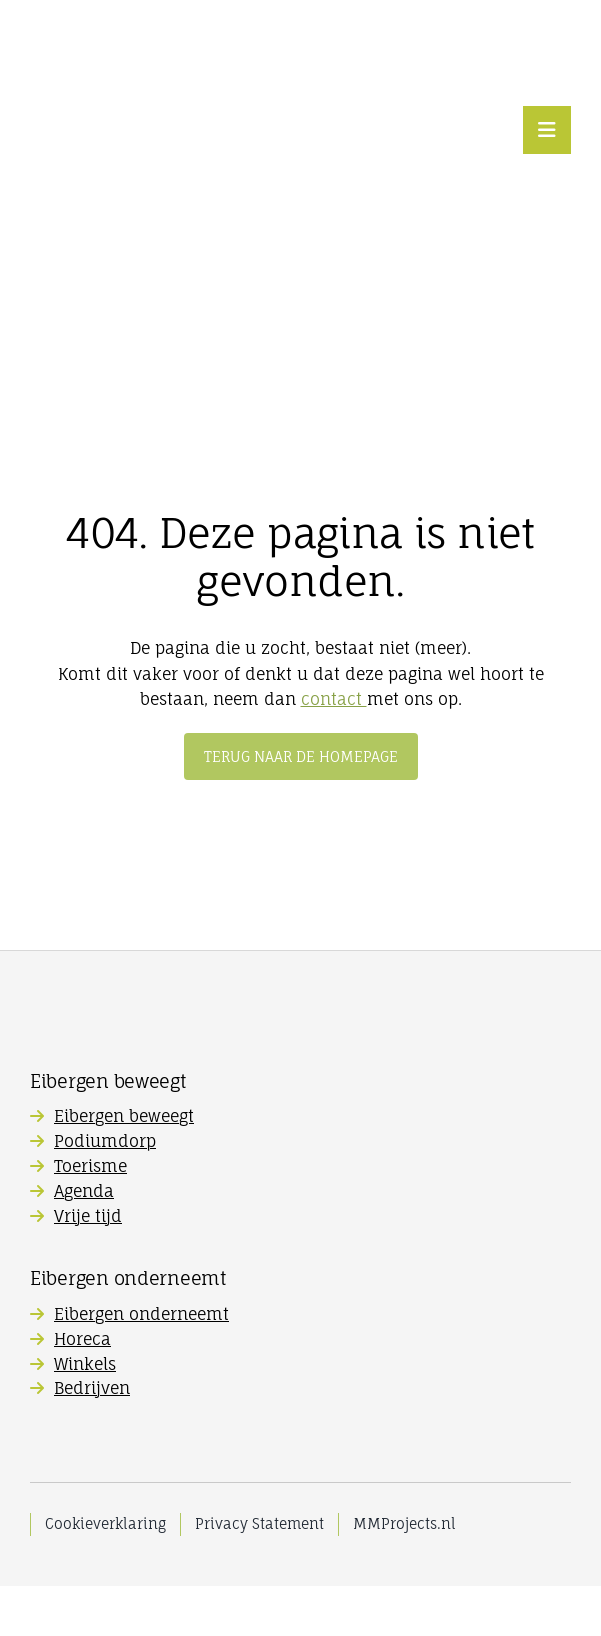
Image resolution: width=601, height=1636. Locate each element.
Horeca (82, 1339)
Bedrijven (92, 1388)
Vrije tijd (88, 1216)
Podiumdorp (105, 1141)
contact (334, 699)
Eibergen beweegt (124, 1116)
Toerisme (90, 1166)
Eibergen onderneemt (141, 1314)
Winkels (85, 1364)
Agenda (84, 1191)
